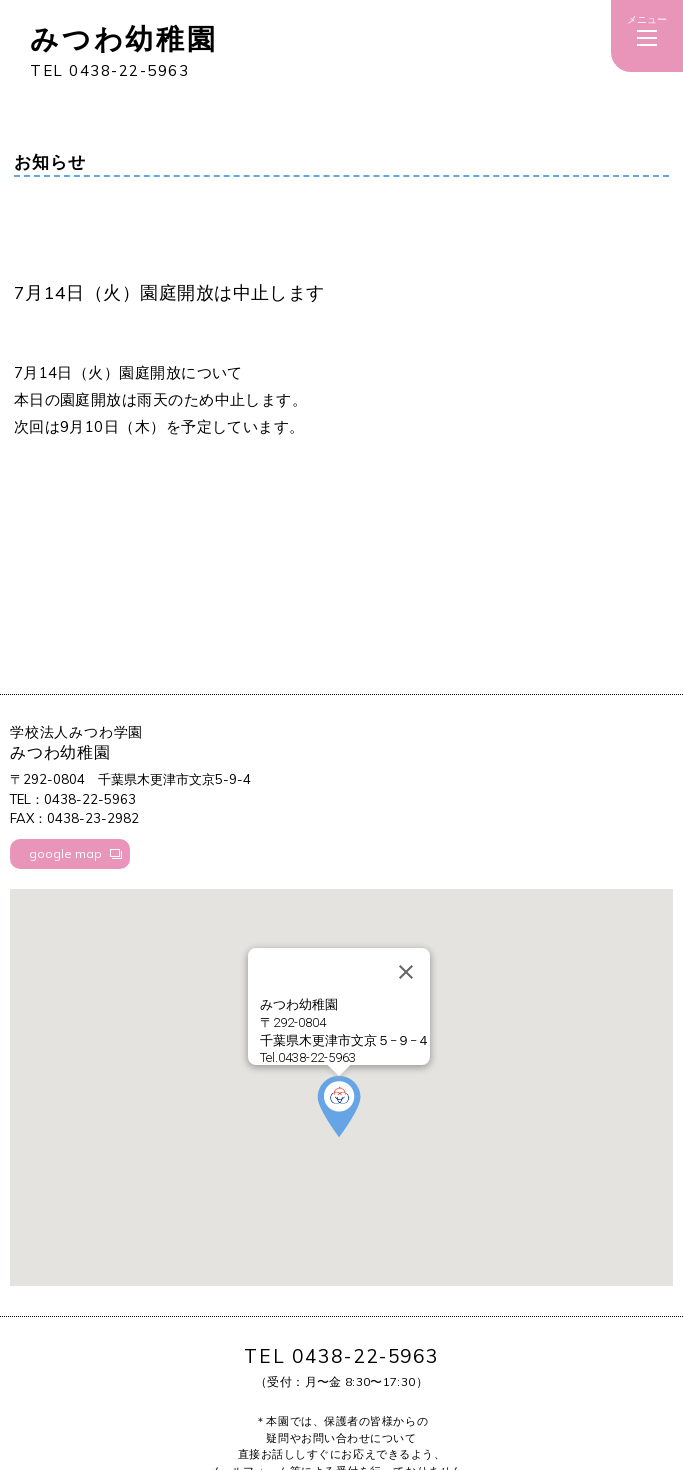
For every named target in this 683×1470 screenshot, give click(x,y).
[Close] (406, 972)
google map (65, 853)
